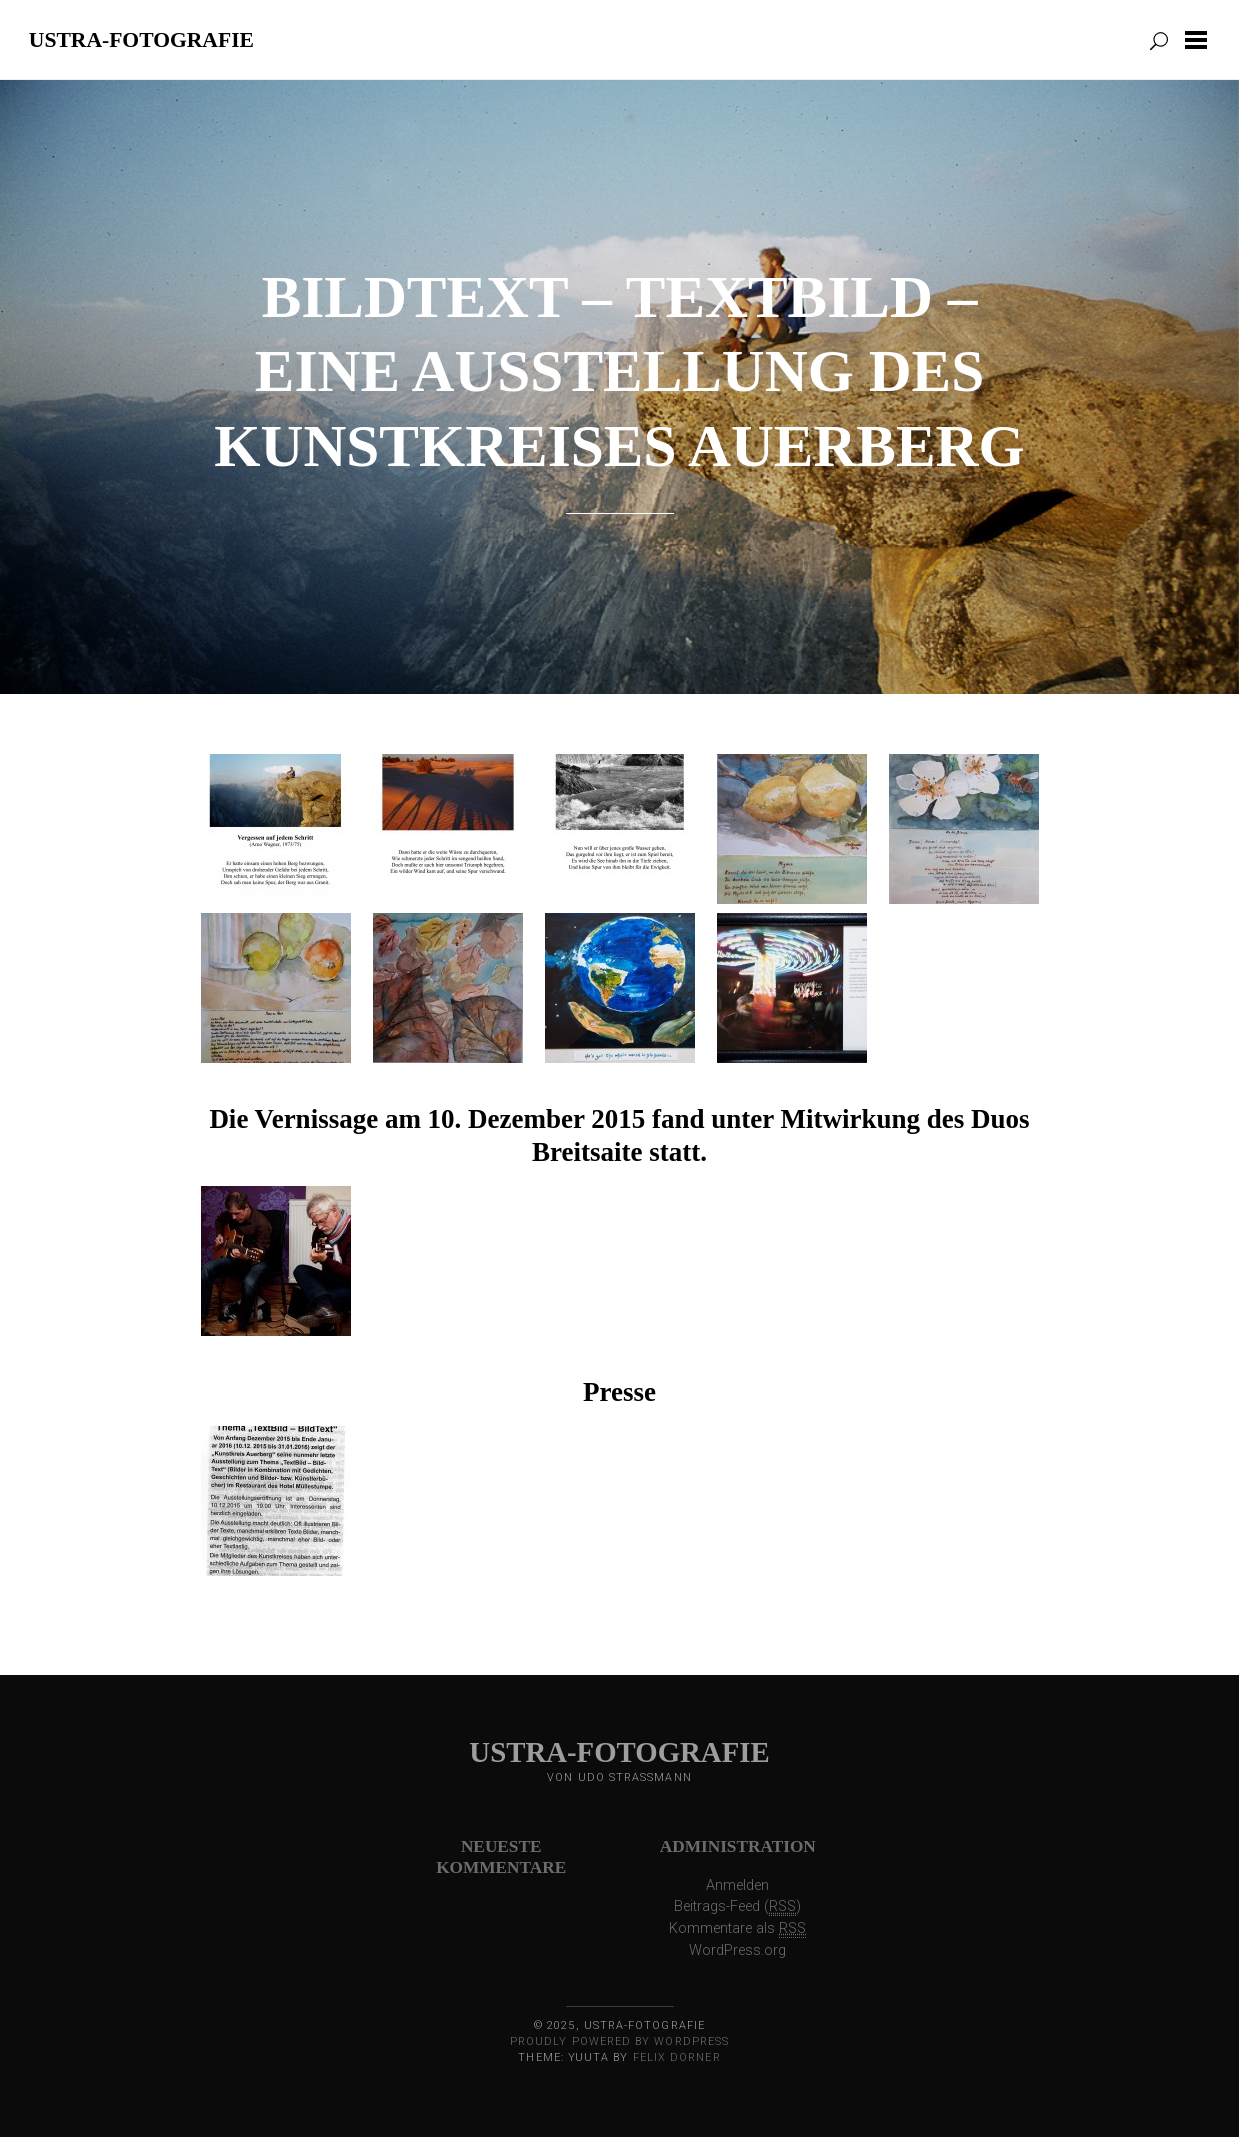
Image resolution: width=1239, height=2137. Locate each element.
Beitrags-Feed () (737, 1907)
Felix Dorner (677, 2057)
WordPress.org (737, 1950)
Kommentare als (737, 1929)
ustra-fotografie (141, 39)
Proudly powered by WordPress (619, 2041)
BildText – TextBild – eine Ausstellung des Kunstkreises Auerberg (619, 371)
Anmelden (737, 1885)
